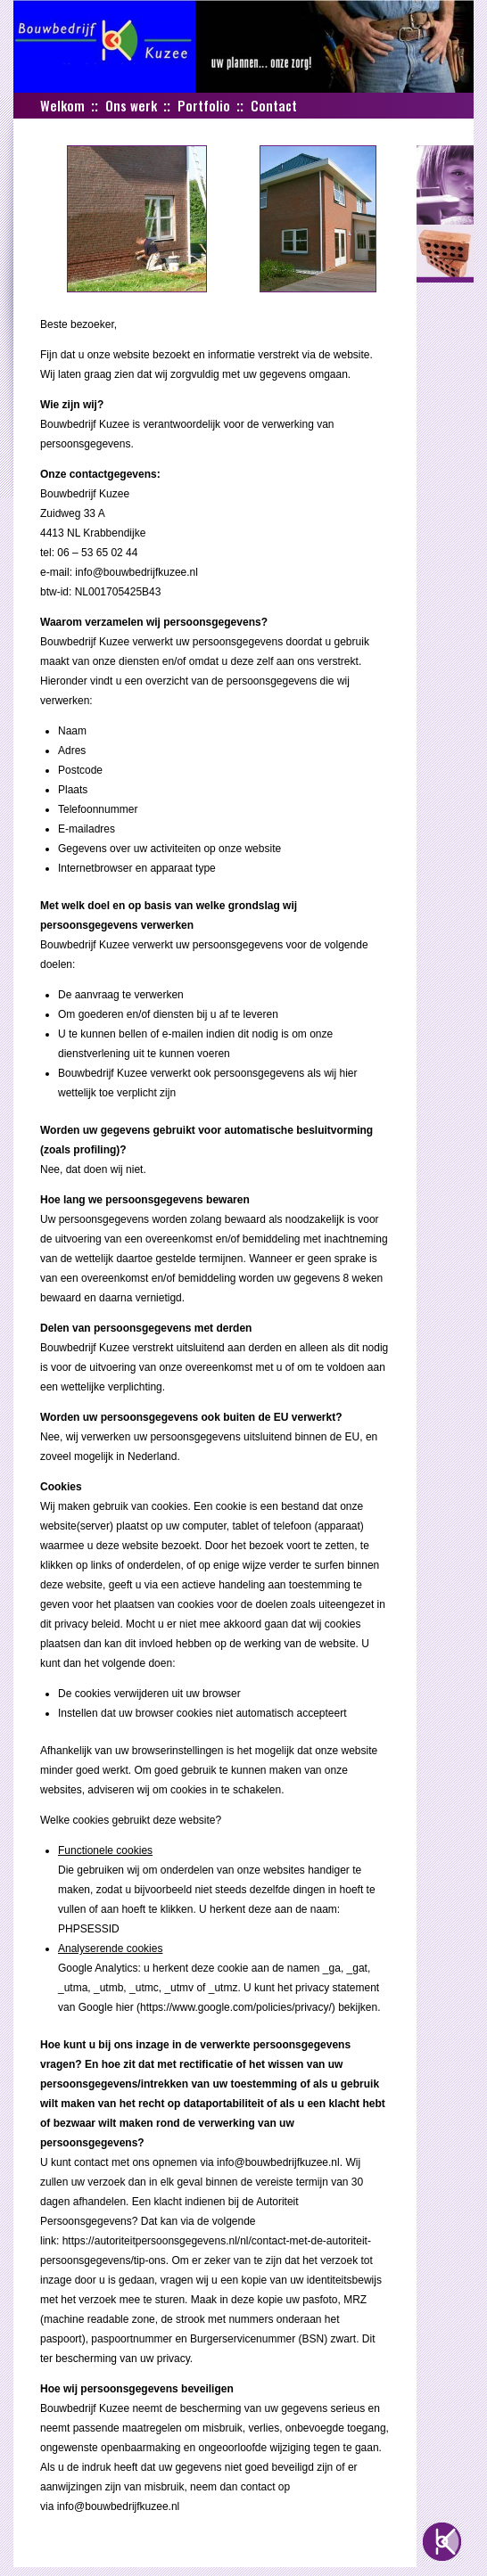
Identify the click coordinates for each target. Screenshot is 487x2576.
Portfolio (203, 105)
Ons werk (131, 105)
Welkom (62, 105)
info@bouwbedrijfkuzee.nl (136, 572)
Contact (274, 105)
